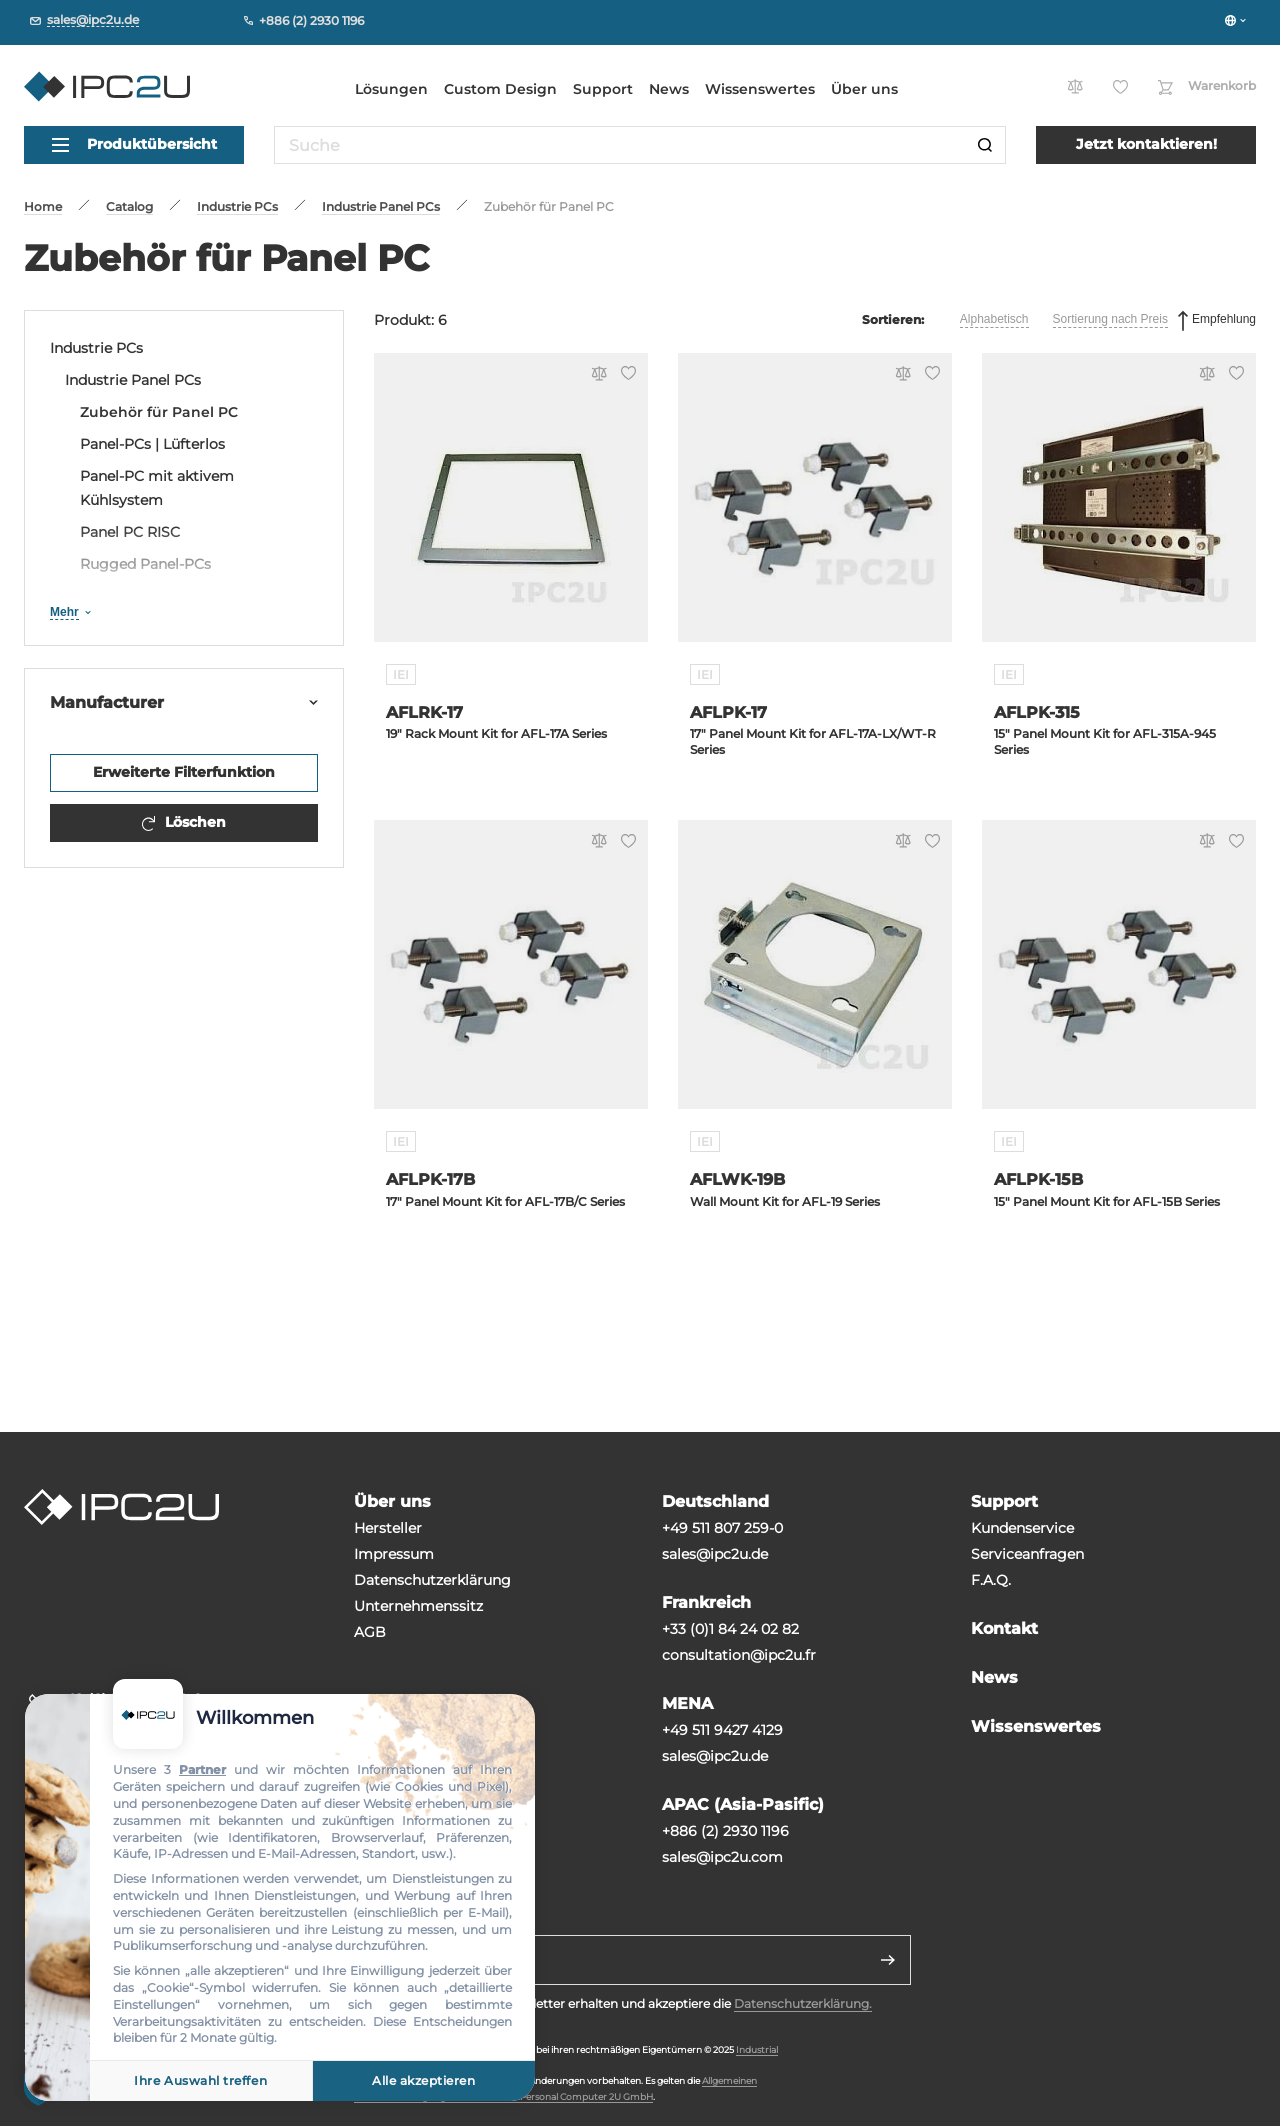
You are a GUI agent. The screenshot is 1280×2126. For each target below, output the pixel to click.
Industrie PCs (96, 348)
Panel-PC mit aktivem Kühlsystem (157, 488)
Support (603, 89)
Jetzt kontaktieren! (1146, 144)
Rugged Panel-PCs (145, 564)
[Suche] (985, 145)
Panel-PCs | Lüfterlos (152, 444)
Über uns (864, 89)
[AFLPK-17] (815, 509)
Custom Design (500, 89)
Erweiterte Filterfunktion (184, 772)
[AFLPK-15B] (1119, 976)
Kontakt (1004, 1628)
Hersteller (388, 1528)
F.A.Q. (991, 1580)
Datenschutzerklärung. (803, 2003)
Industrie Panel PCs (133, 380)
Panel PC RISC (130, 532)
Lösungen (391, 89)
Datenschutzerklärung (432, 1580)
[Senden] (888, 1960)
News (669, 89)
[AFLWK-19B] (815, 976)
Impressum (394, 1554)
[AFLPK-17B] (511, 976)
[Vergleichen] (596, 375)
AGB (370, 1632)
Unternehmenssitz (418, 1606)
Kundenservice (1022, 1528)
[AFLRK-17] (511, 509)
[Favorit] (625, 375)
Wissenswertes (760, 89)
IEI (401, 674)
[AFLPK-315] (1119, 509)
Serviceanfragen (1027, 1554)
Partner (202, 1769)
